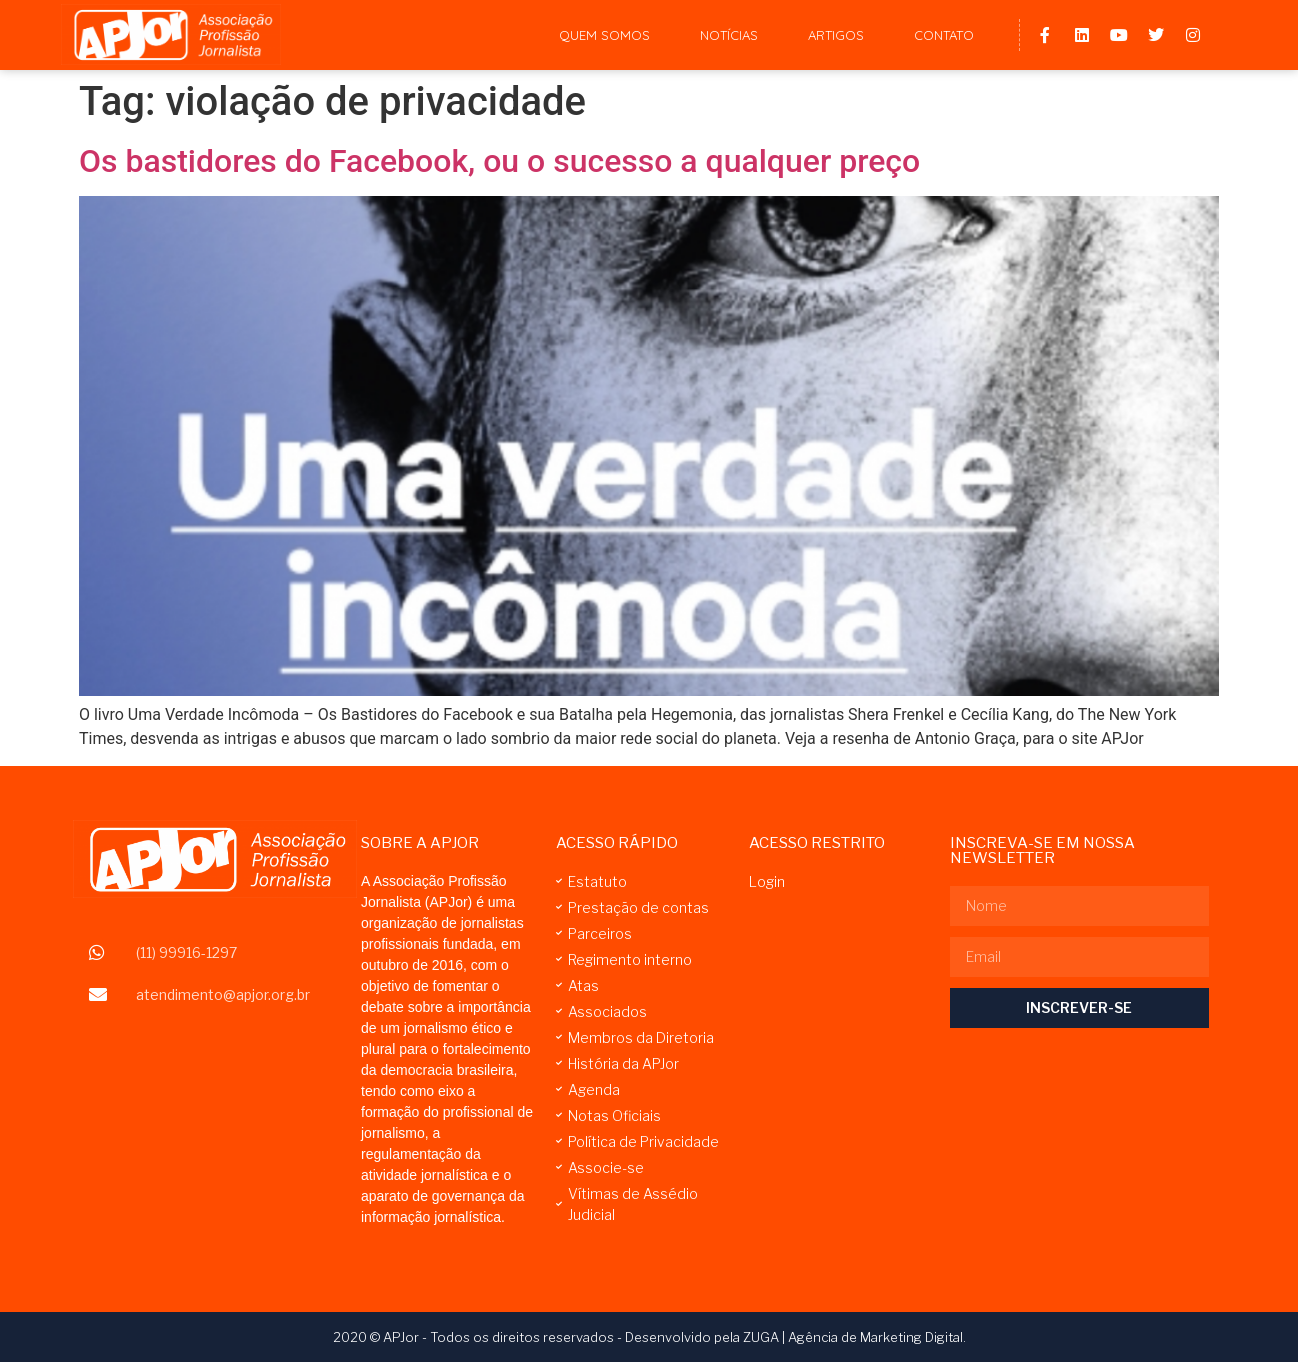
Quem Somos (604, 35)
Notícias (729, 35)
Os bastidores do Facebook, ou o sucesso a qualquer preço (499, 161)
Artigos (836, 35)
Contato (944, 35)
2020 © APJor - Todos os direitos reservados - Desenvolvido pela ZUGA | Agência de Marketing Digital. (649, 1337)
